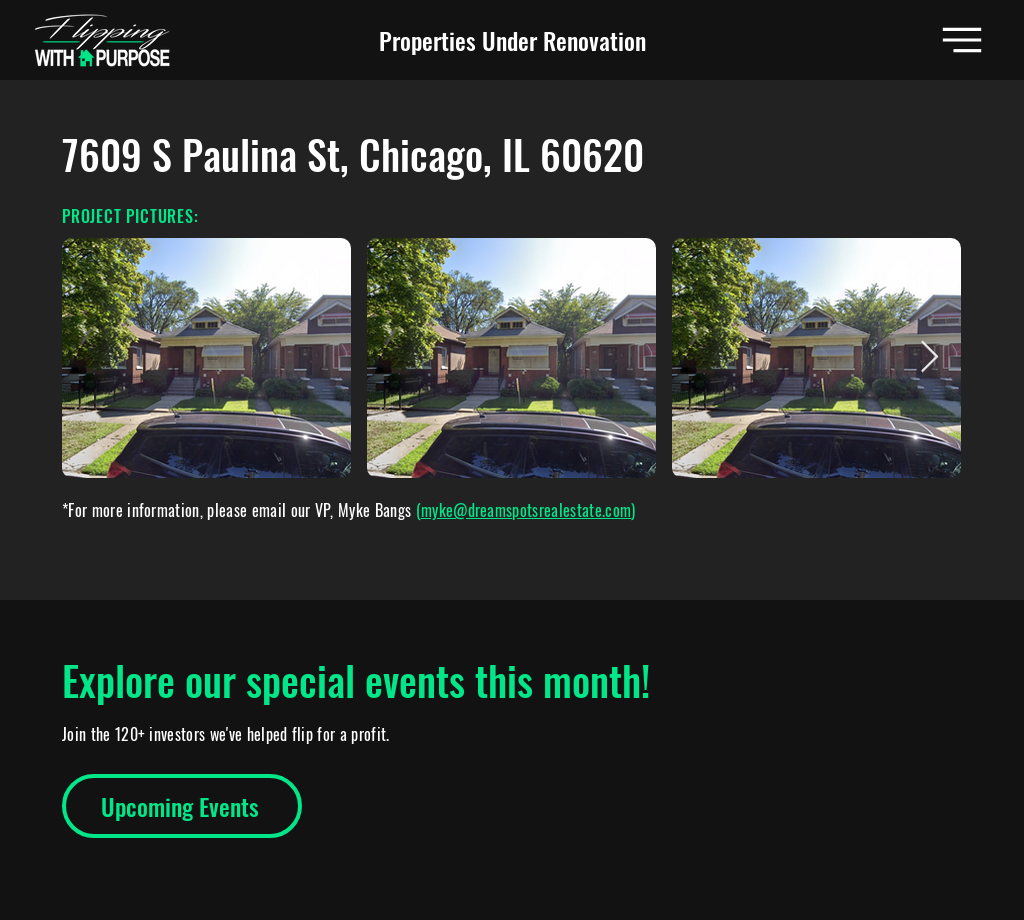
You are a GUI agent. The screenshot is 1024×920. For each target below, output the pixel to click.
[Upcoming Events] (182, 806)
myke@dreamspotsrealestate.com (526, 510)
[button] (962, 40)
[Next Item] (929, 358)
